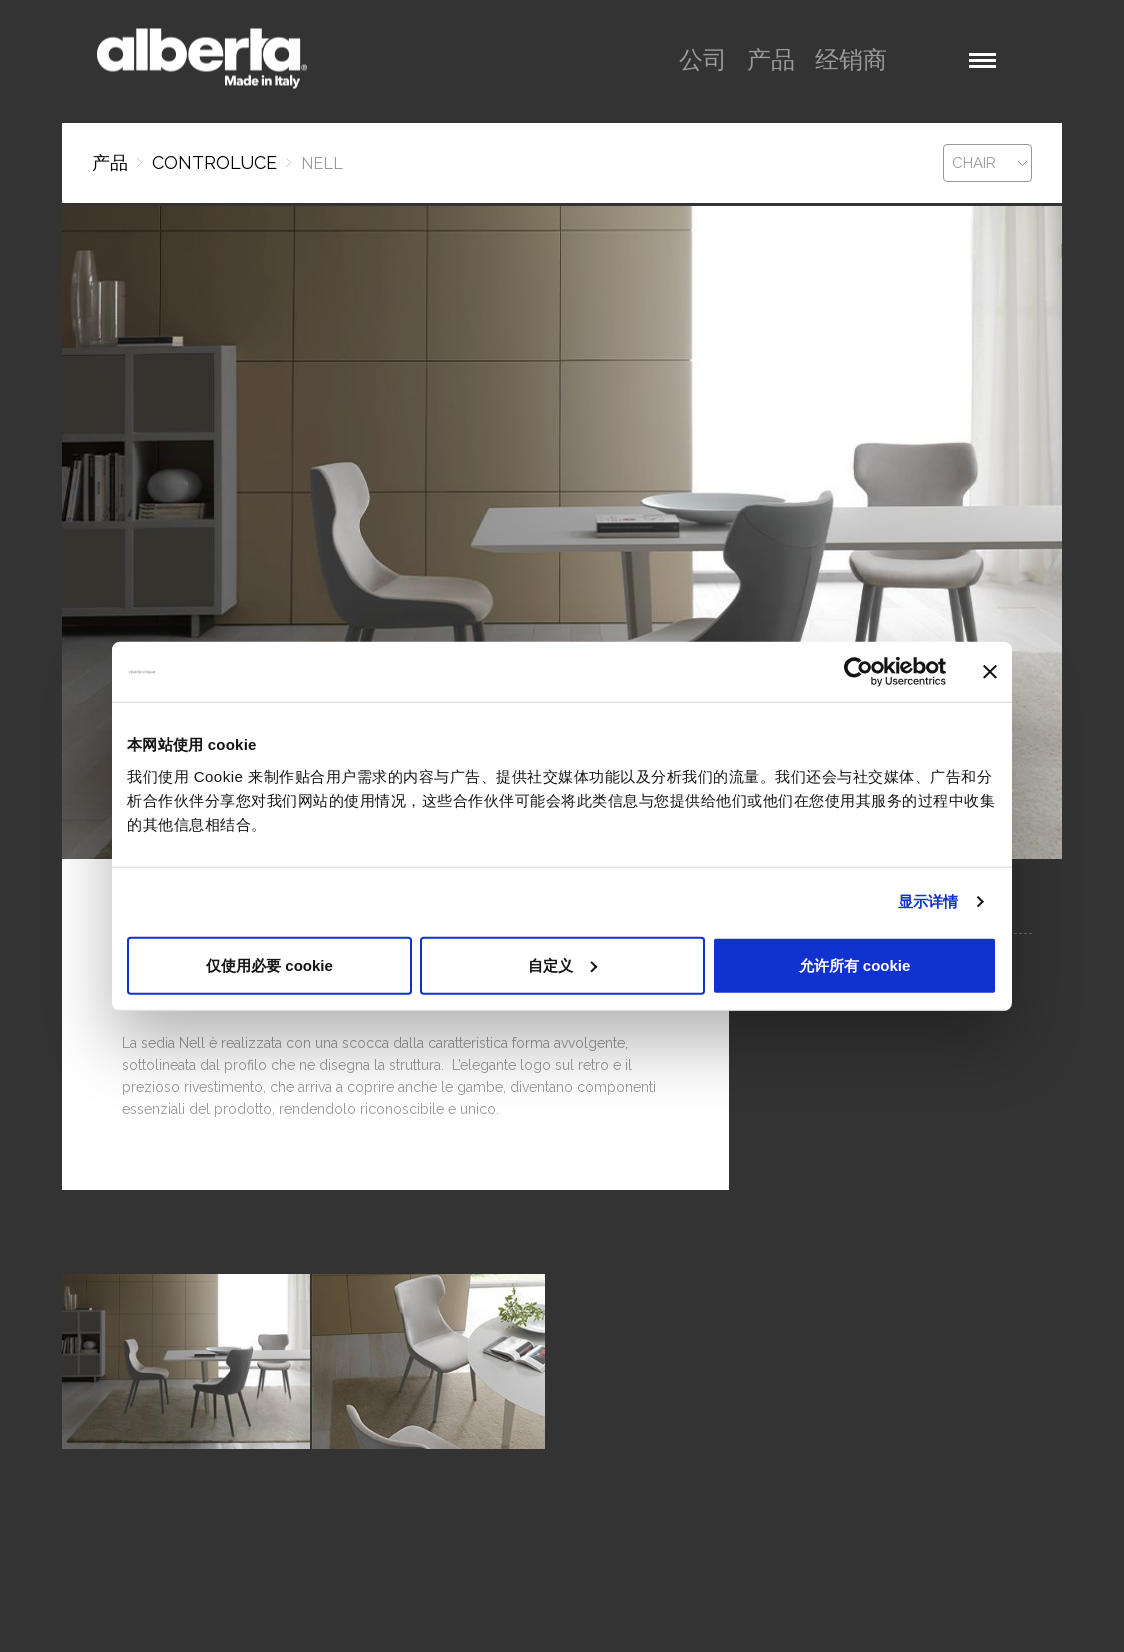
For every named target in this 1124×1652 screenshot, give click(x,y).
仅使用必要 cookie (269, 964)
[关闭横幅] (990, 672)
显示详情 (928, 901)
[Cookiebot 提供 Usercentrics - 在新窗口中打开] (858, 672)
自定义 (562, 964)
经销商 (851, 59)
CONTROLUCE (214, 162)
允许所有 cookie (855, 964)
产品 (771, 59)
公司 (703, 59)
